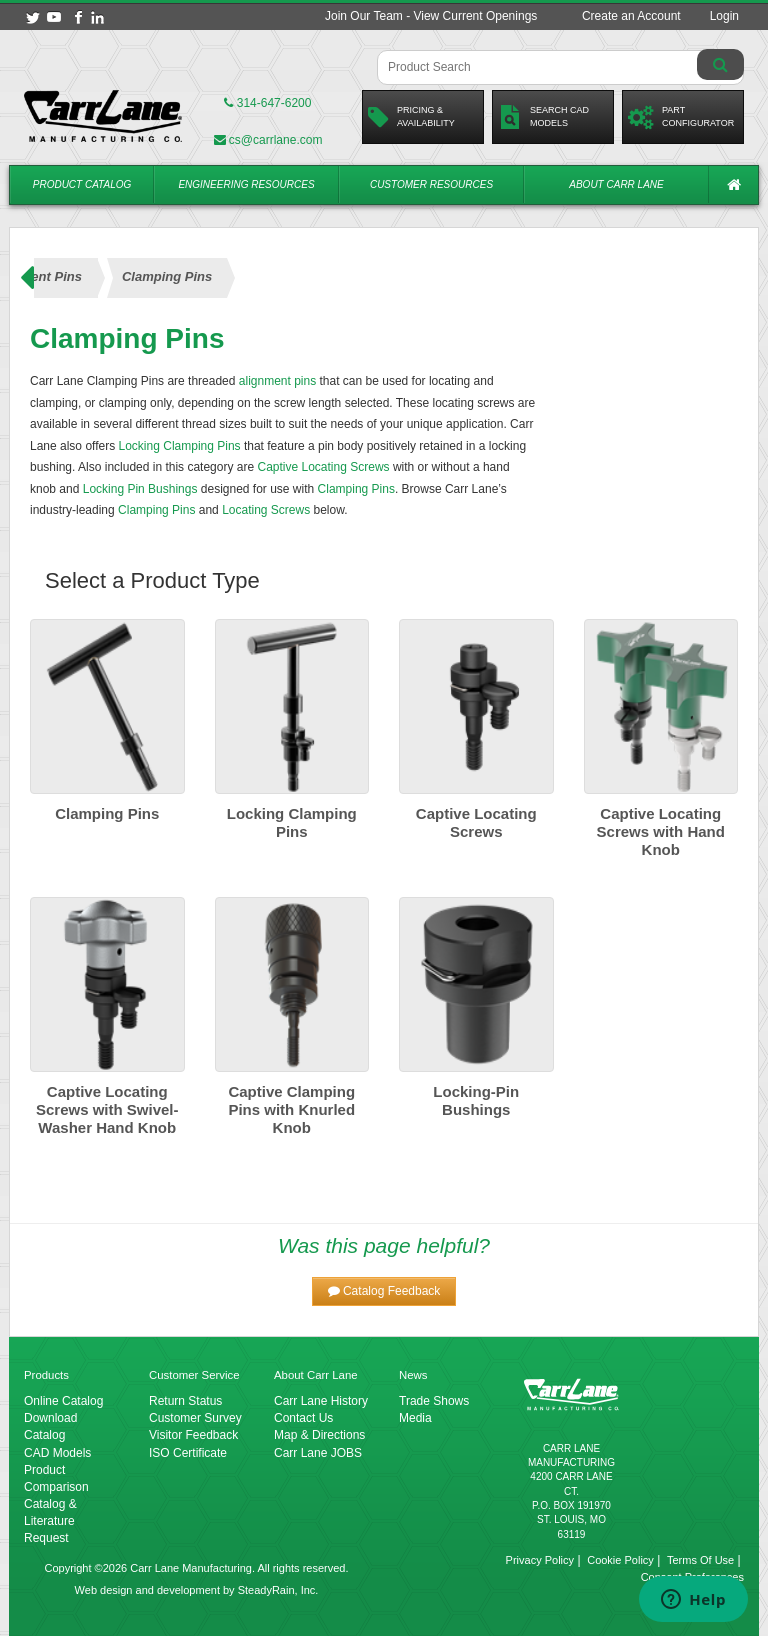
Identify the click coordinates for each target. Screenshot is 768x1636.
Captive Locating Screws (323, 467)
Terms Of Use (700, 1560)
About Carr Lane (616, 184)
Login (724, 16)
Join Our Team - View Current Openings (431, 16)
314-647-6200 (267, 103)
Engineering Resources (246, 184)
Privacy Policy (540, 1560)
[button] (384, 1291)
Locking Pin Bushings (140, 489)
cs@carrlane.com (268, 140)
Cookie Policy (620, 1560)
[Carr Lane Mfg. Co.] (103, 116)
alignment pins (277, 381)
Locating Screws (266, 510)
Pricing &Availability (411, 117)
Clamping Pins (356, 489)
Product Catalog (82, 184)
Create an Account (631, 16)
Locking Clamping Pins (180, 446)
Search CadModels (543, 117)
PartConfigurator (681, 117)
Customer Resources (431, 184)
